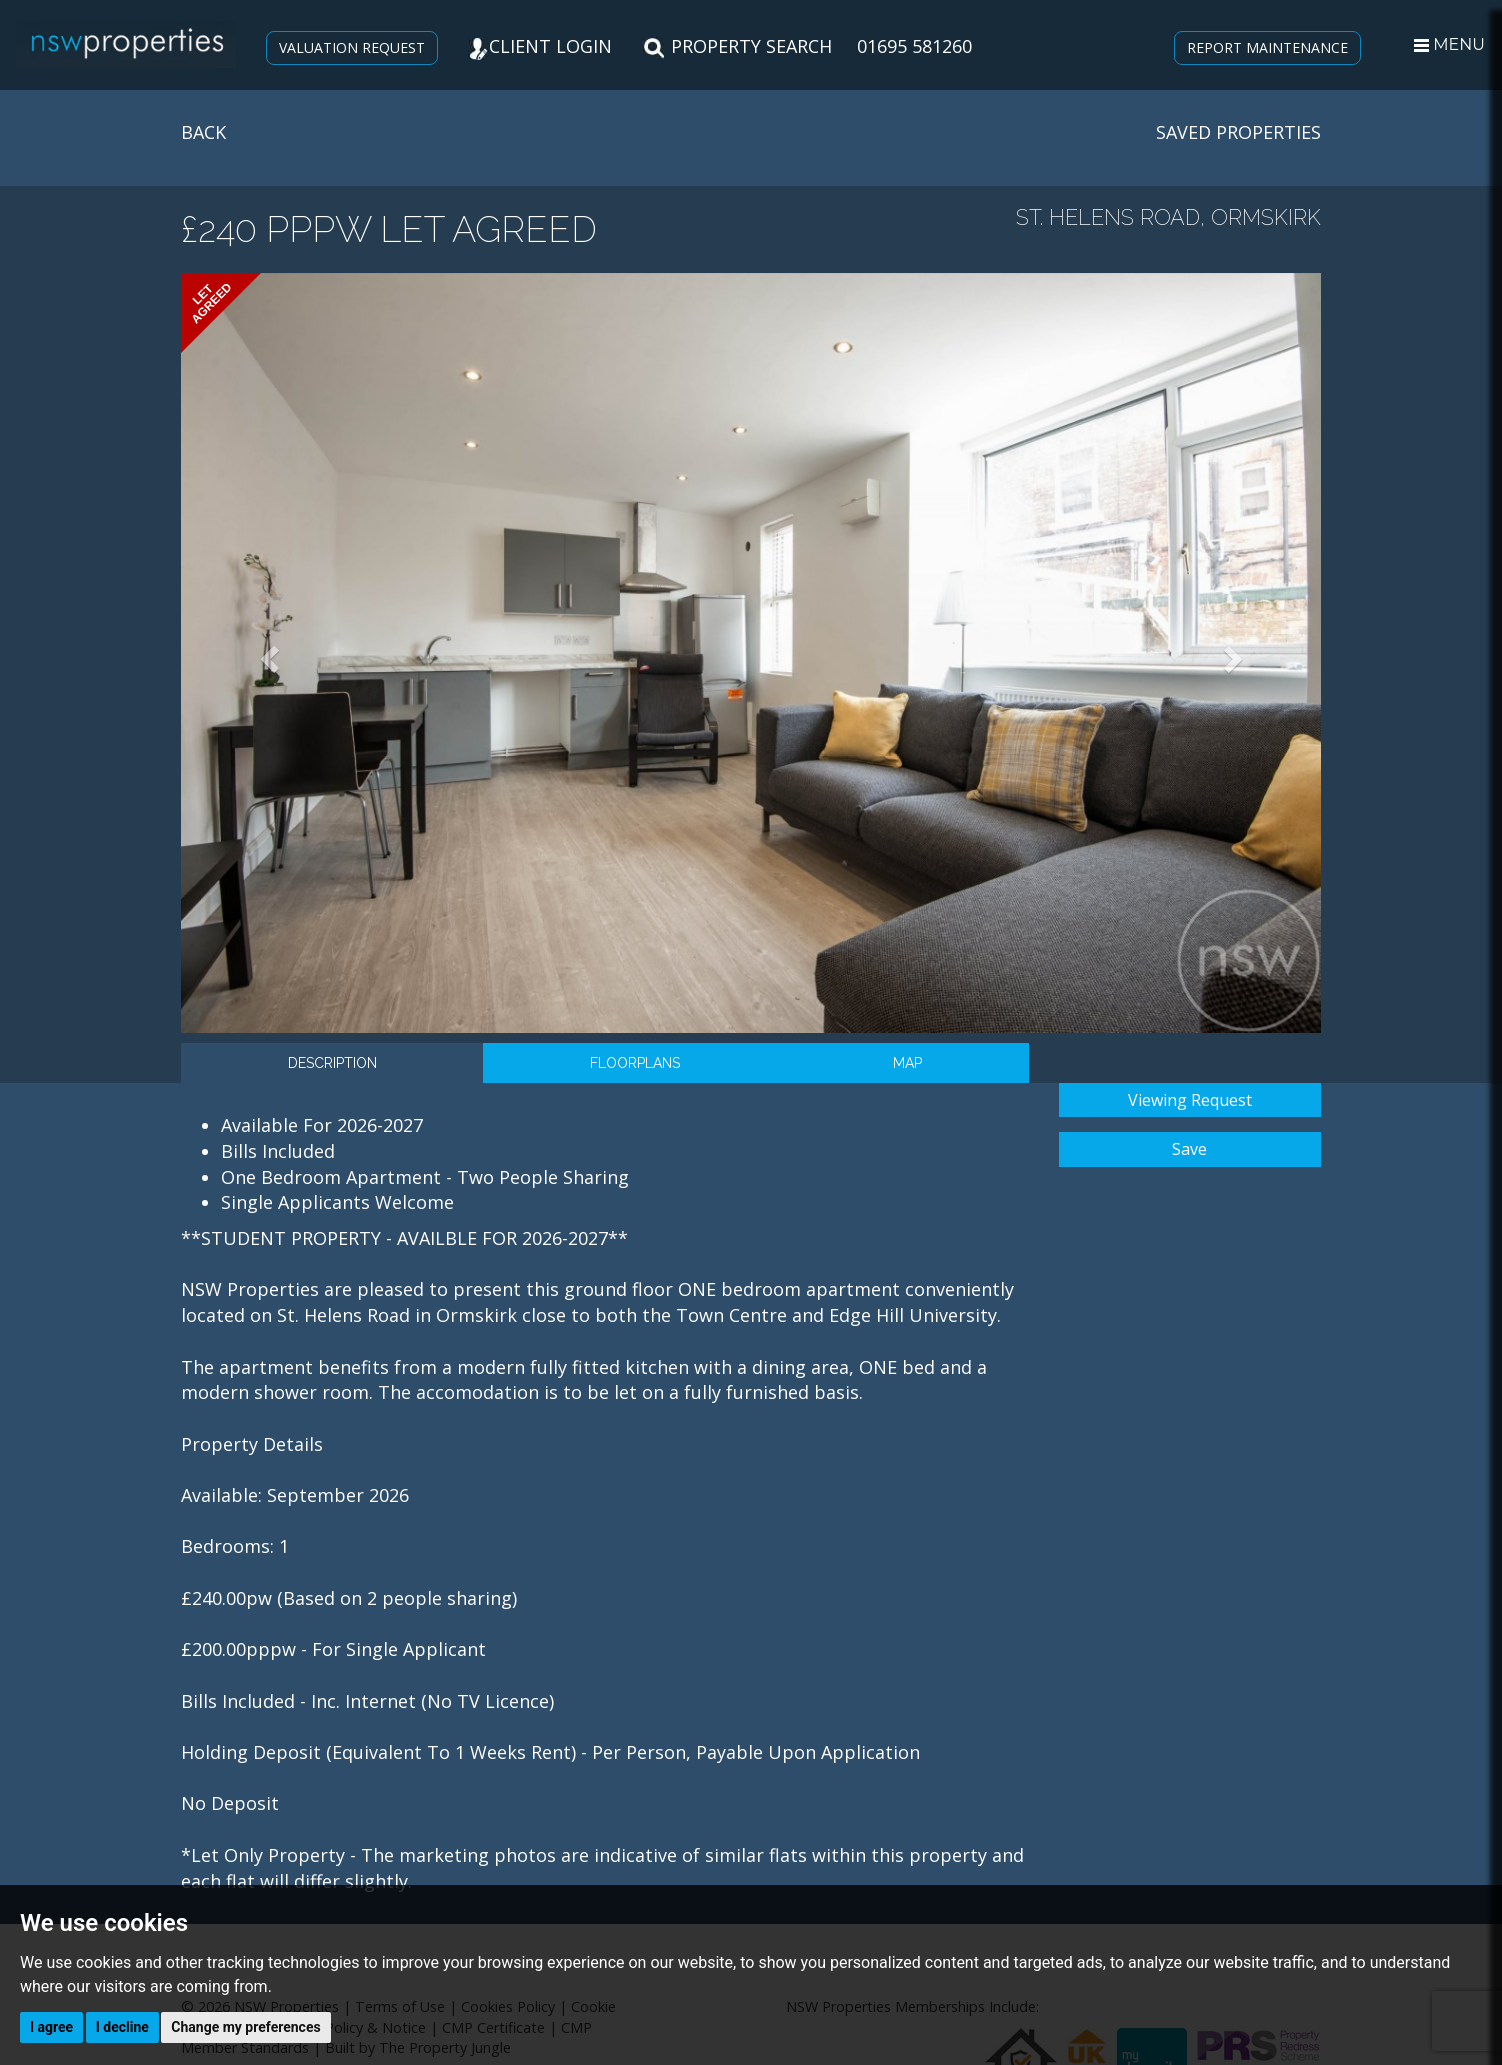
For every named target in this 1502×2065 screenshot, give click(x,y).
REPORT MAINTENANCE (1267, 47)
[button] (266, 653)
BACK (203, 132)
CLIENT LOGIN (540, 46)
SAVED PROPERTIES (1238, 132)
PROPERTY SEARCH (737, 46)
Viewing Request (1190, 1100)
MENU (1449, 44)
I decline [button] (122, 2027)
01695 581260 (914, 46)
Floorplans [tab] (635, 1063)
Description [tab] (332, 1063)
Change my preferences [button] (245, 2027)
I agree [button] (51, 2027)
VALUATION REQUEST (352, 47)
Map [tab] (907, 1063)
